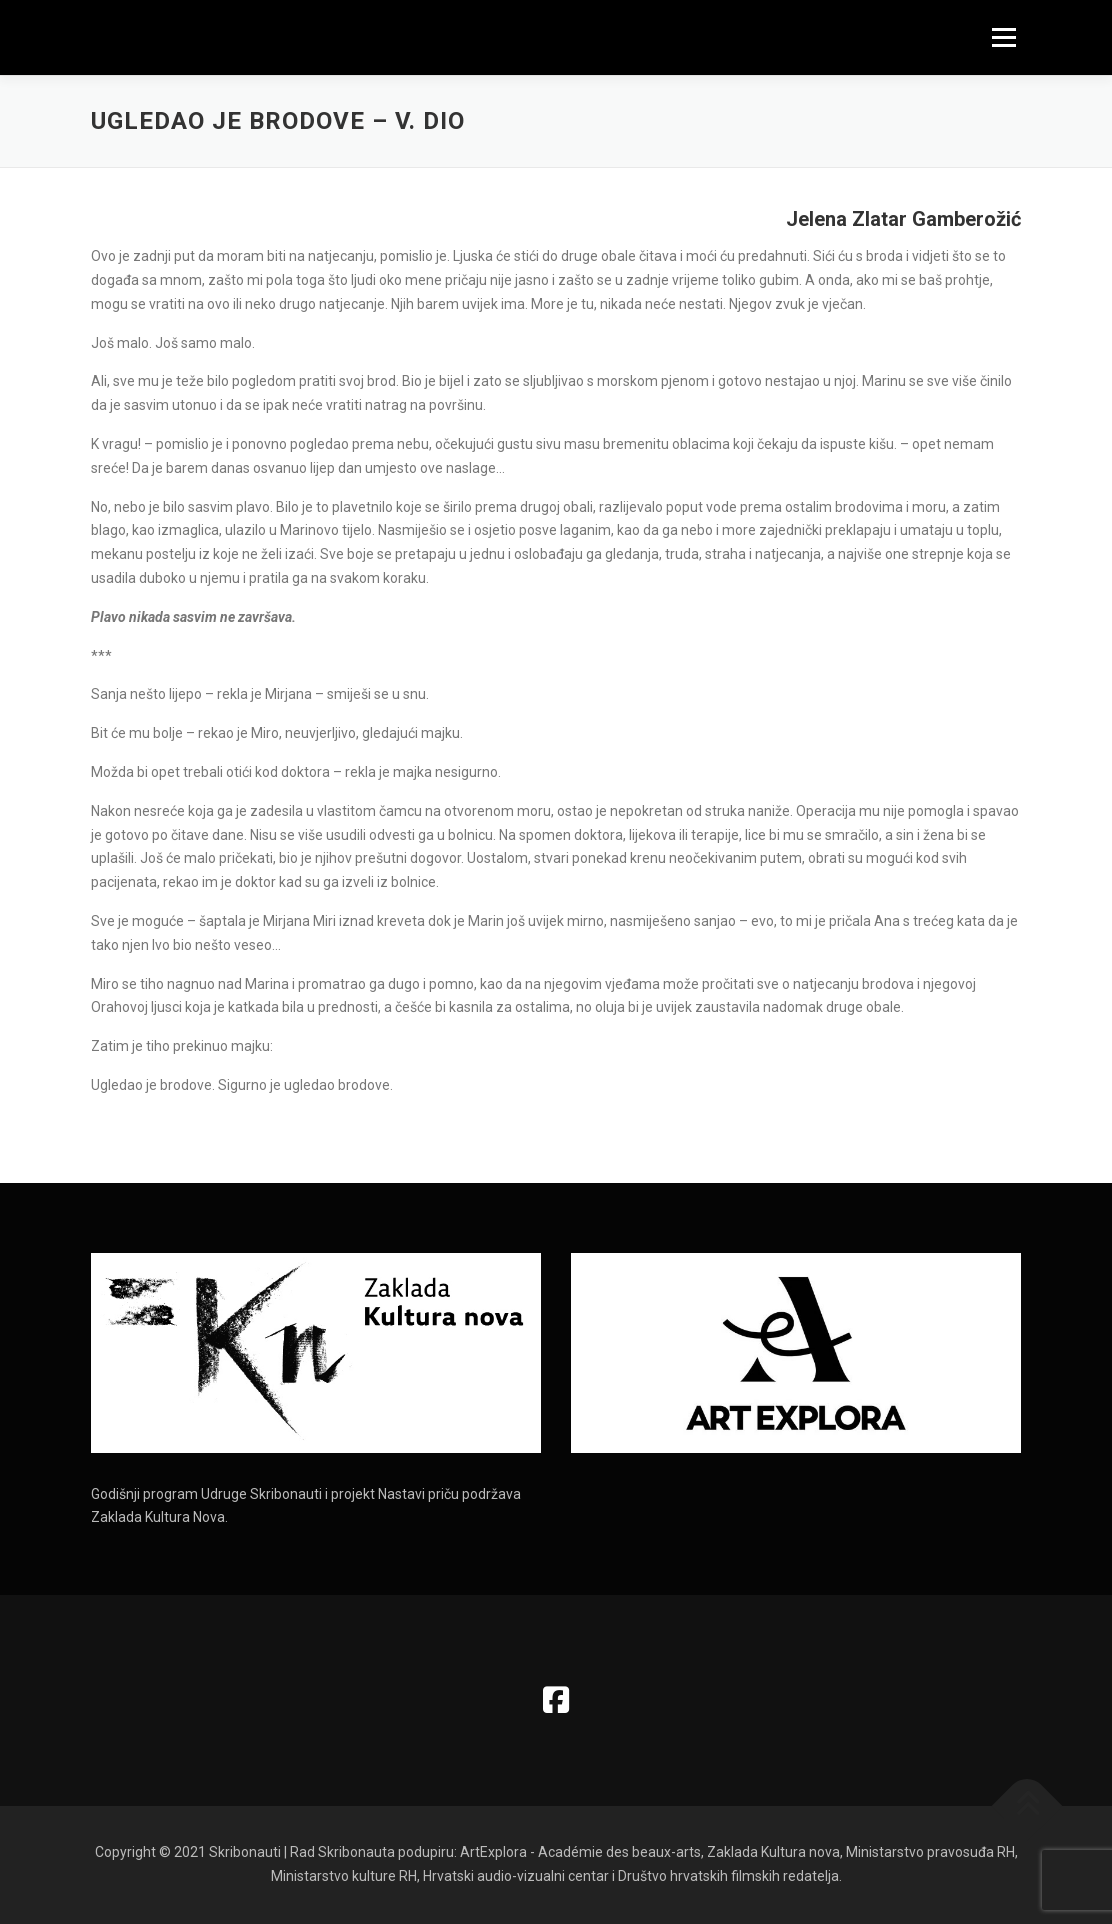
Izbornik (1003, 37)
